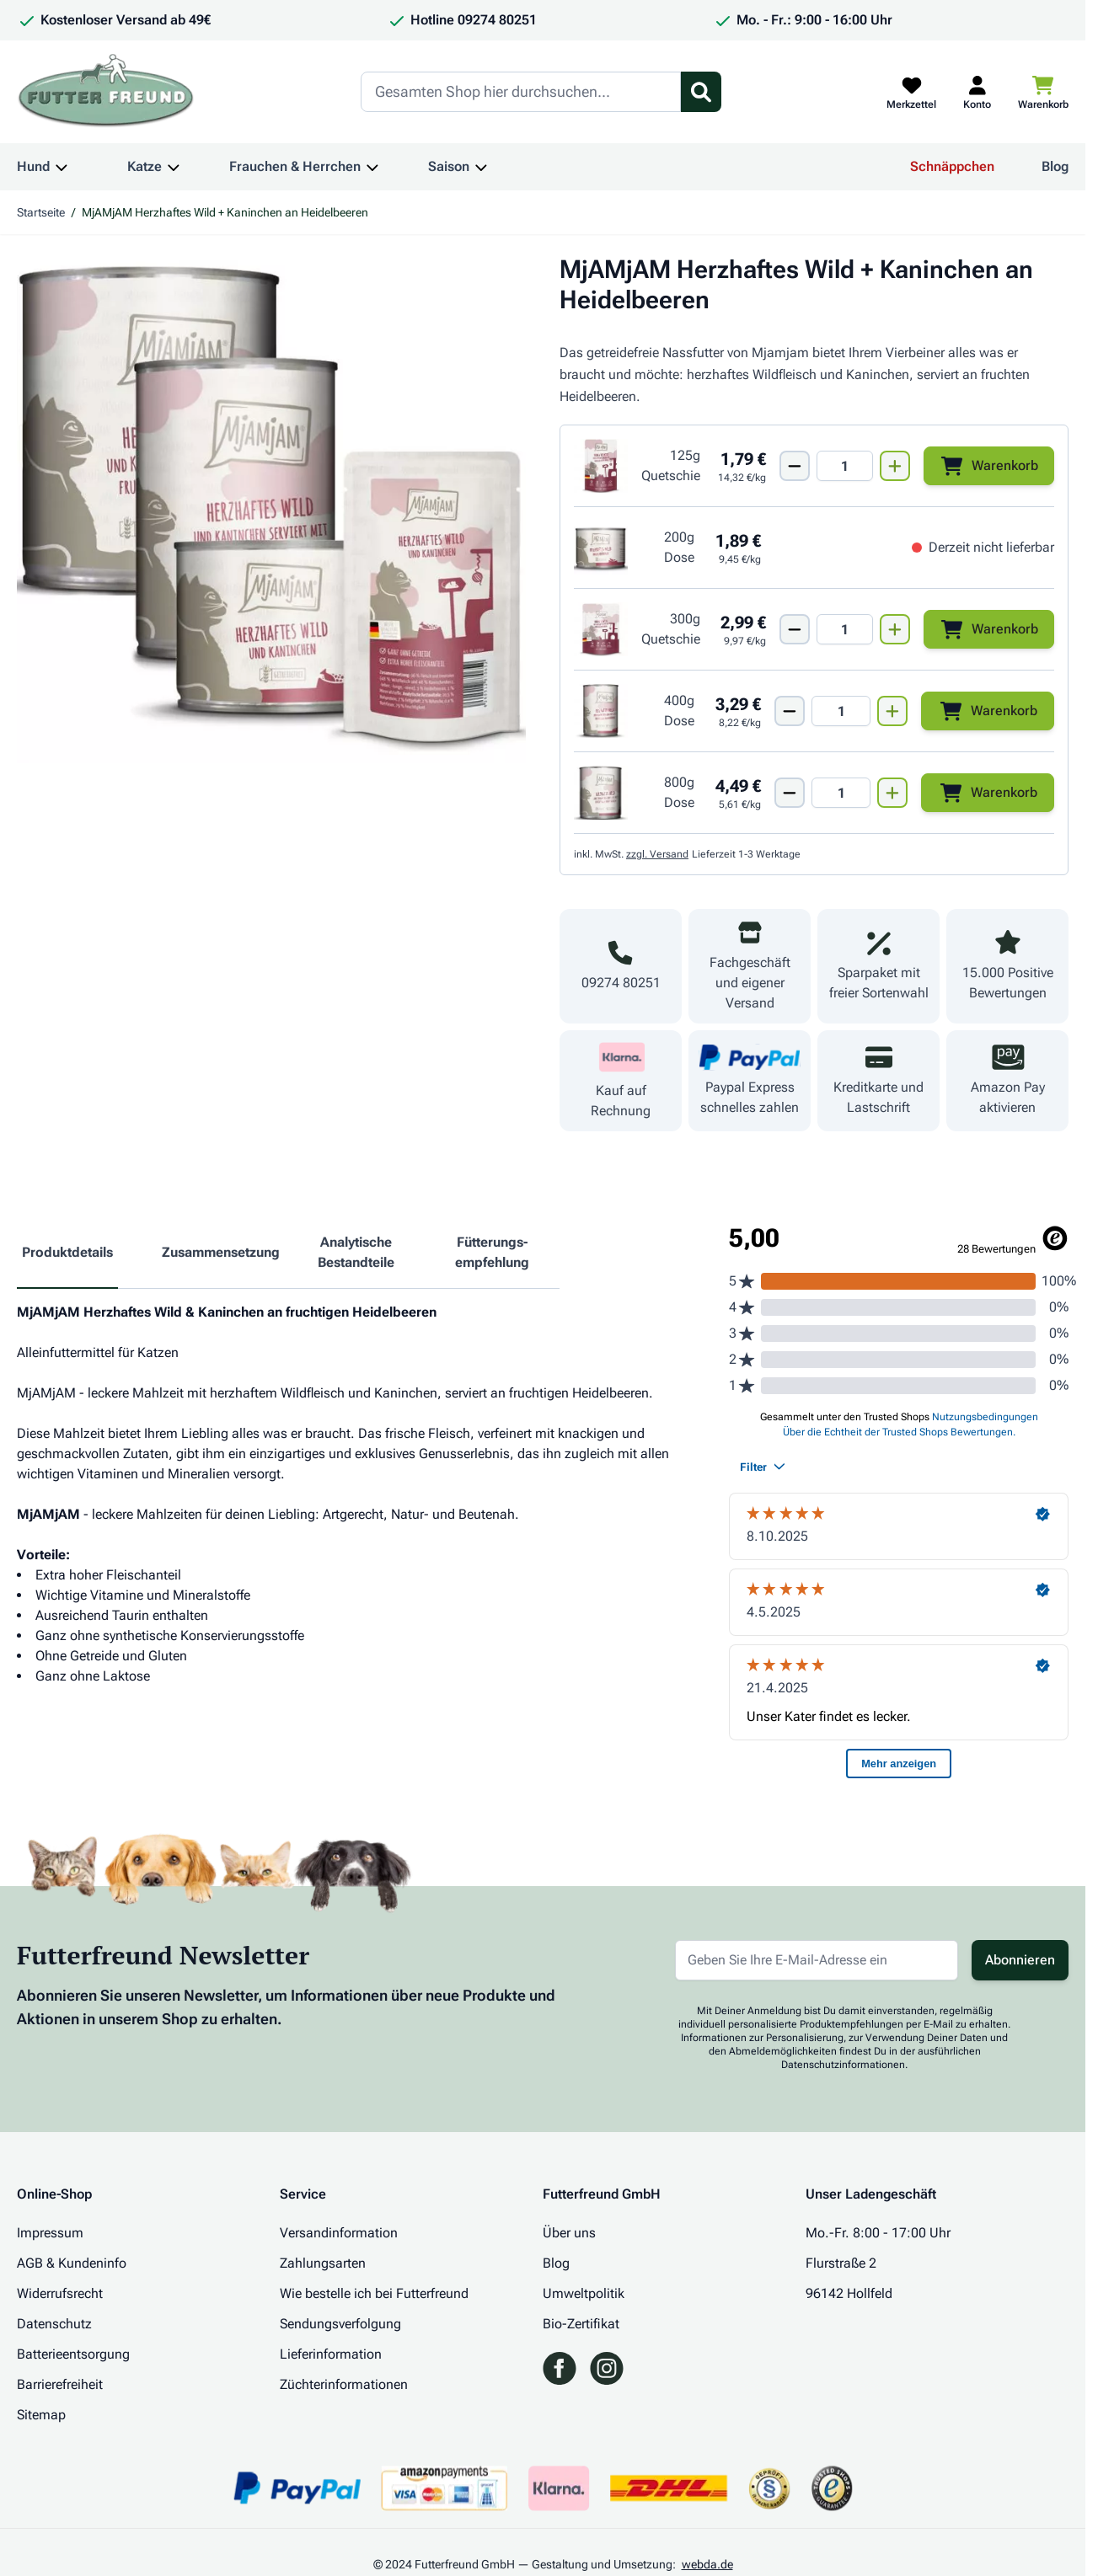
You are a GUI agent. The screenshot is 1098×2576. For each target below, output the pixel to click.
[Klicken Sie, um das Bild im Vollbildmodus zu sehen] (271, 508)
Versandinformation (339, 2233)
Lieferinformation (331, 2354)
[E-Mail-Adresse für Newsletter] (816, 1960)
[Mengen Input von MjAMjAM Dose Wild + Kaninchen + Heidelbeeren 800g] (840, 793)
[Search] (521, 92)
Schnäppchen (952, 166)
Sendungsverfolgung (340, 2324)
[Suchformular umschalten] (701, 92)
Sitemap (41, 2415)
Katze (144, 166)
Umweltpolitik (583, 2293)
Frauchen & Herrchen (295, 166)
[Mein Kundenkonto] (977, 91)
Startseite (41, 212)
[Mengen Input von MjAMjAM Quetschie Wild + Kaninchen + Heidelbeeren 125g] (845, 466)
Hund (33, 166)
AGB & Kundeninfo (71, 2263)
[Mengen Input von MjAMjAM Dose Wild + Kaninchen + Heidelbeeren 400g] (840, 711)
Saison (448, 166)
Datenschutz (54, 2324)
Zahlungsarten (323, 2263)
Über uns (569, 2233)
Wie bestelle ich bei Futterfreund (374, 2293)
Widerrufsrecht (60, 2293)
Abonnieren (1020, 1960)
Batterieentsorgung (73, 2354)
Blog (1055, 166)
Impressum (50, 2233)
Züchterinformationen (344, 2384)
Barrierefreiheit (60, 2384)
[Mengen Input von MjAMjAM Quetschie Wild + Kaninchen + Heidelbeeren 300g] (845, 629)
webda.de (707, 2564)
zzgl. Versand (657, 854)
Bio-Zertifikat (581, 2324)
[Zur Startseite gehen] (106, 92)
